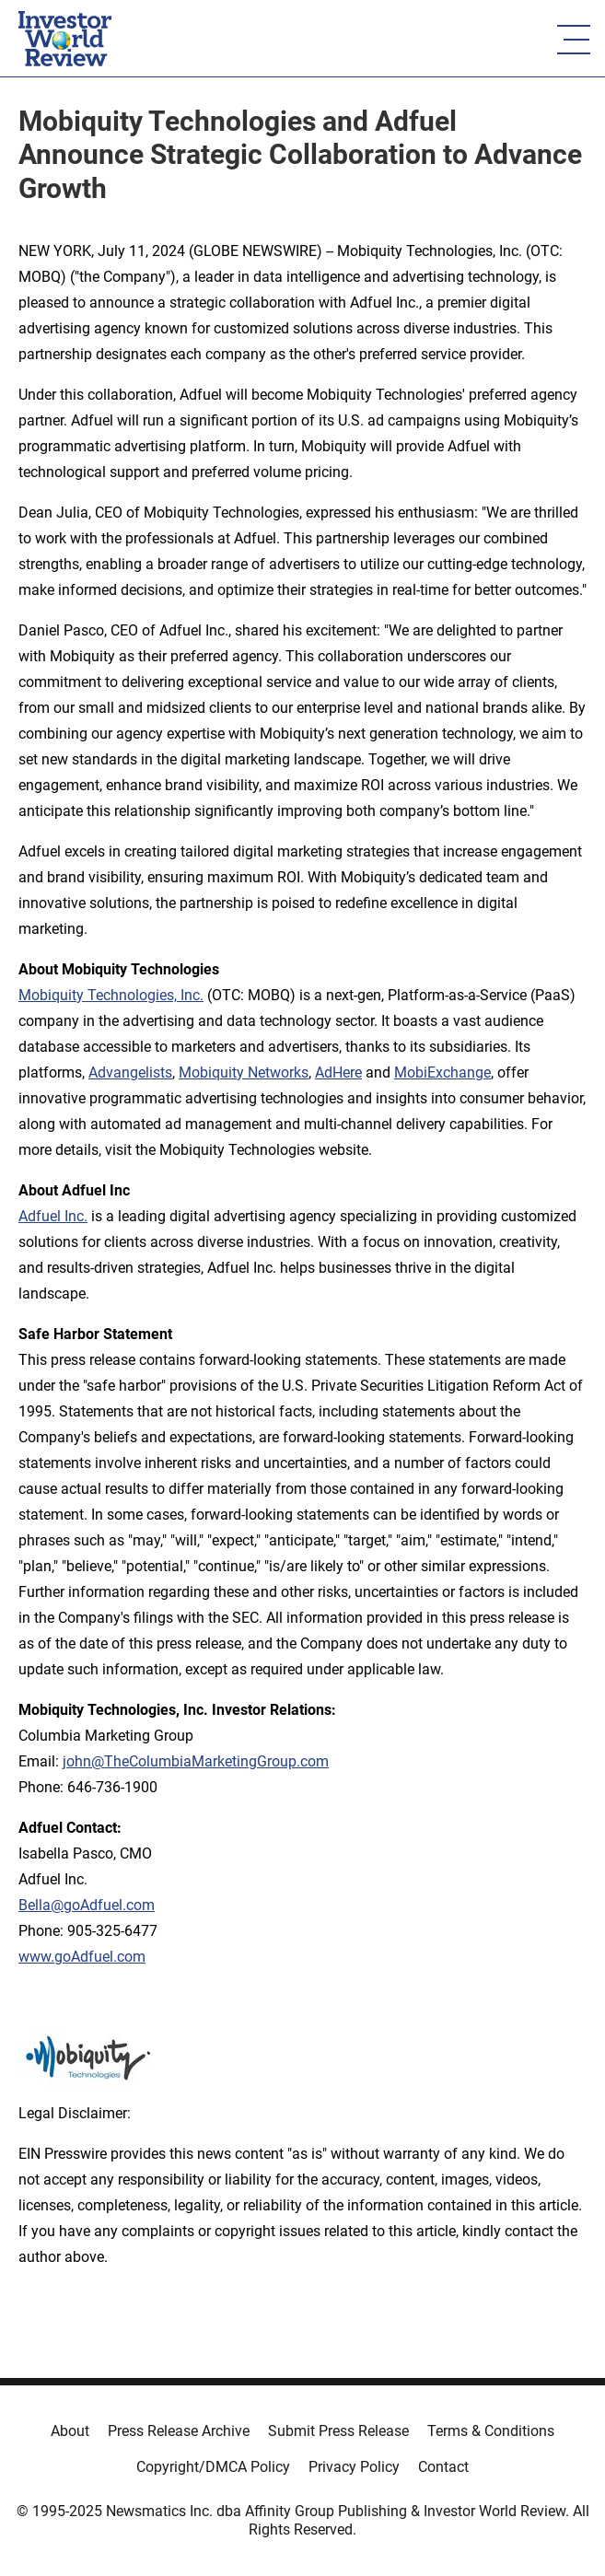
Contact (443, 2467)
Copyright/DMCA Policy (213, 2467)
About (70, 2431)
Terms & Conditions (490, 2431)
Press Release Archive (179, 2431)
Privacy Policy (354, 2467)
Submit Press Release (338, 2431)
